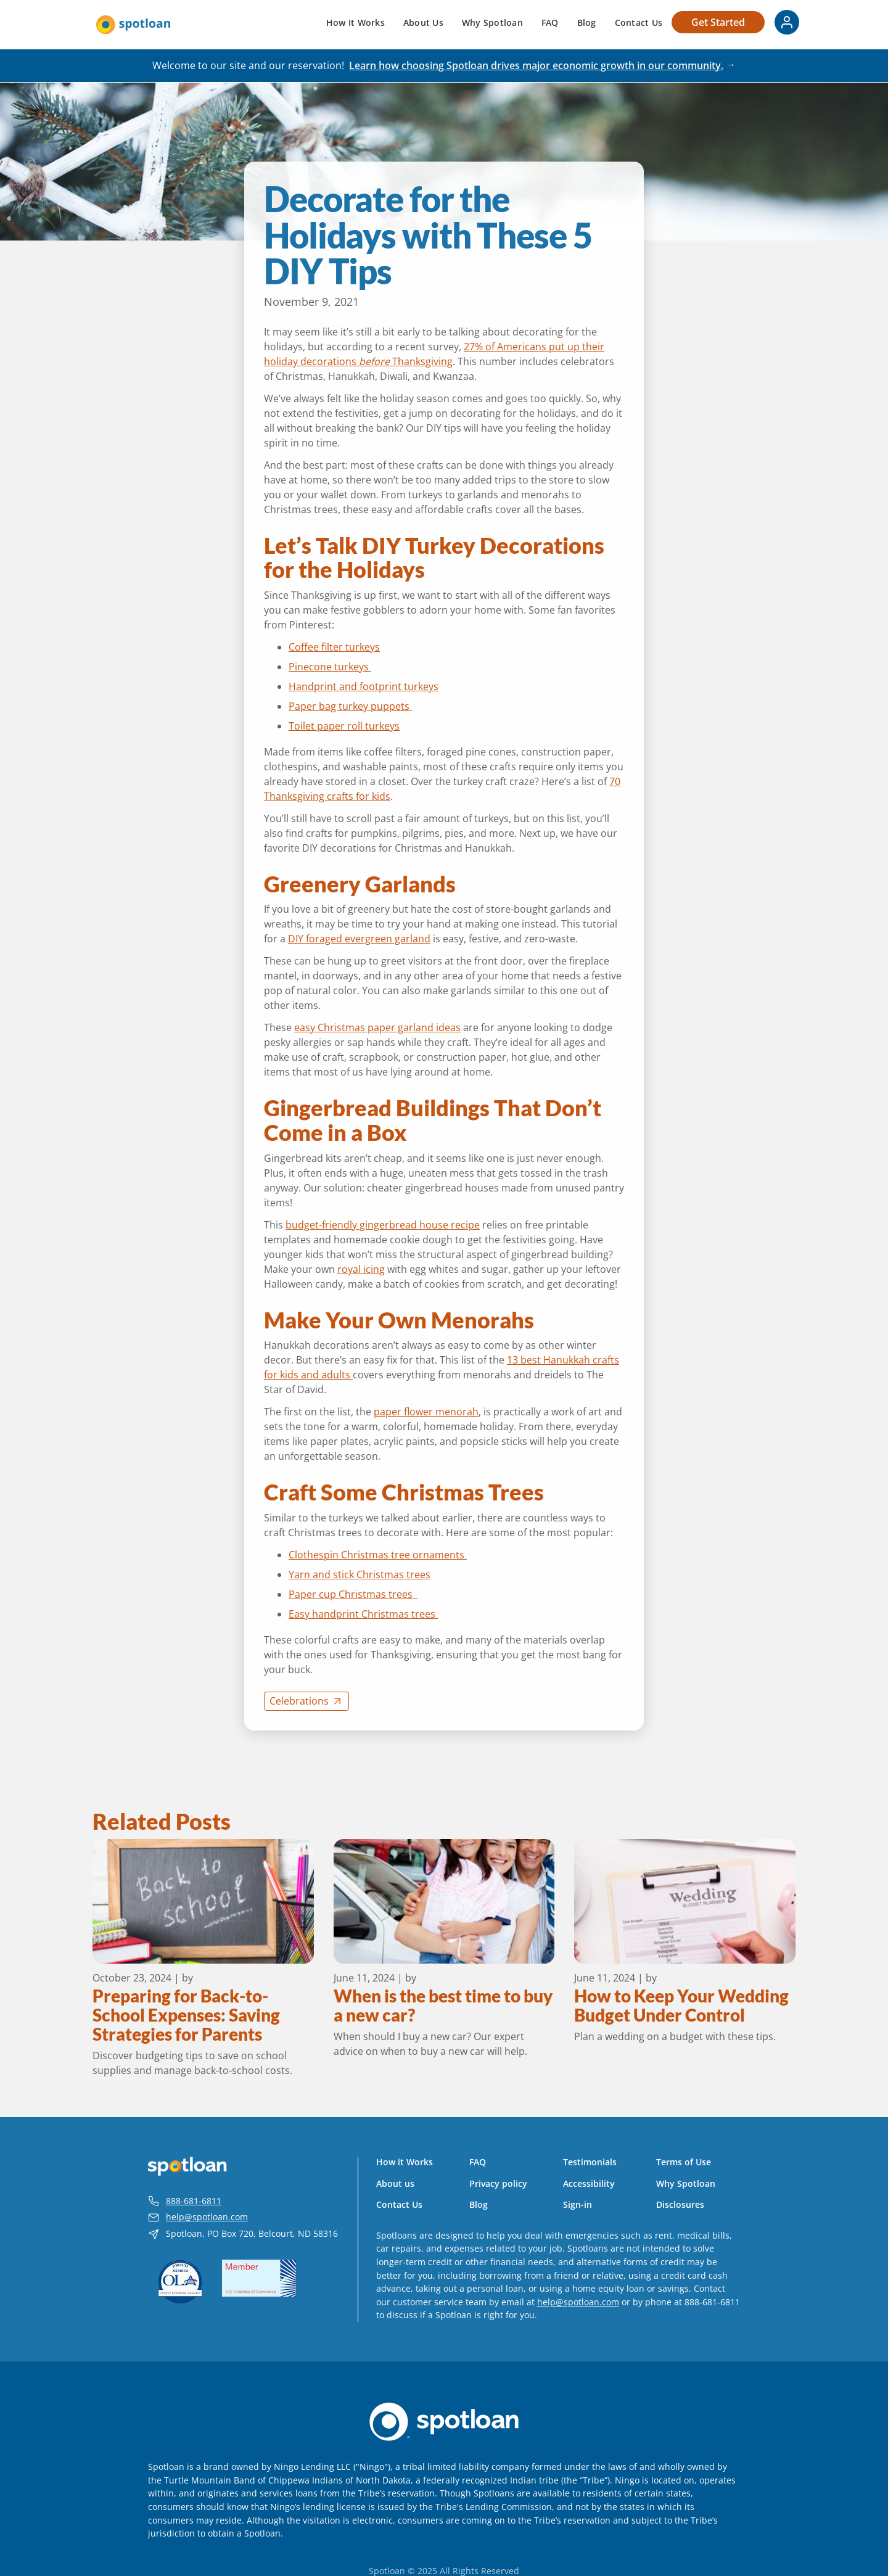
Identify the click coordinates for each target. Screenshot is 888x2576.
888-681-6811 (193, 2201)
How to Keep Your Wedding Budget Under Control (681, 2005)
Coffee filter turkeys (334, 647)
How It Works (355, 22)
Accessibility (589, 2183)
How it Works (404, 2162)
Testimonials (590, 2162)
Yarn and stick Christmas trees (359, 1574)
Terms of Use (683, 2162)
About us (395, 2183)
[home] (133, 25)
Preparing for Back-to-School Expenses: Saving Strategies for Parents (186, 2014)
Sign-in (577, 2204)
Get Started (718, 22)
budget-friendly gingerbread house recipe (383, 1225)
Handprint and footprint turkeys (363, 686)
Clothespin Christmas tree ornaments (378, 1555)
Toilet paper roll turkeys (344, 726)
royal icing (361, 1269)
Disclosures (680, 2204)
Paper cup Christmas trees (353, 1594)
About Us (423, 22)
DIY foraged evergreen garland (359, 938)
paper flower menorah (426, 1411)
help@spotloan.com (207, 2217)
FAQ (550, 22)
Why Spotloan (492, 22)
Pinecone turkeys (330, 666)
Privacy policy (498, 2183)
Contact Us (639, 22)
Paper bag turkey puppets (350, 706)
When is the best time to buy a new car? (443, 2005)
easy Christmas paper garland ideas (377, 1027)
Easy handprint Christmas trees (363, 1614)
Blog (586, 22)
